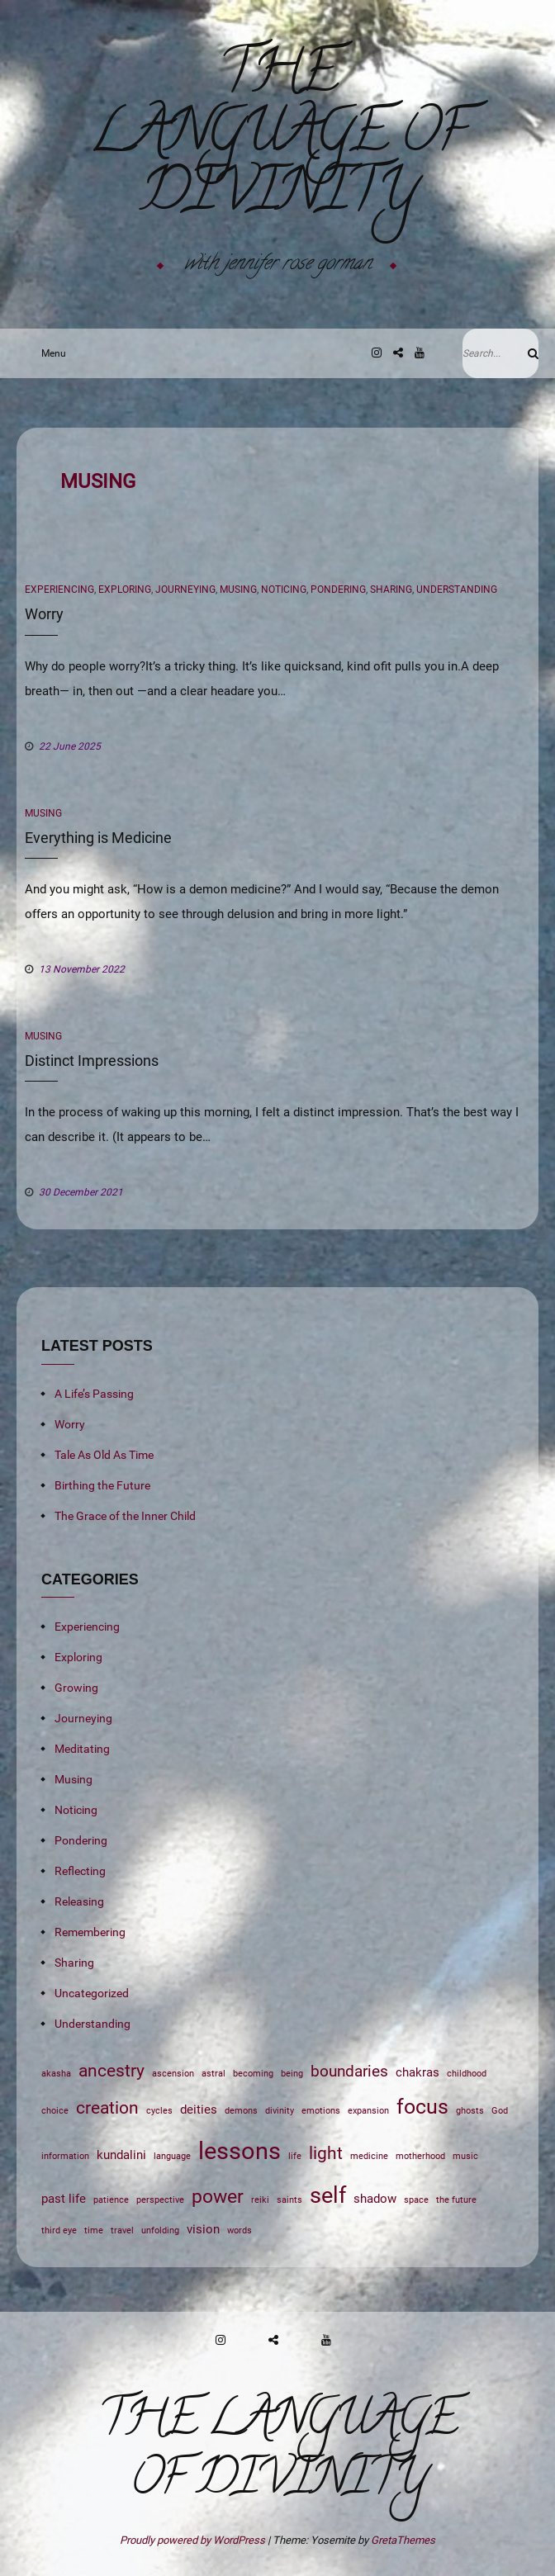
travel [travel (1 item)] (122, 2230)
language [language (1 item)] (172, 2156)
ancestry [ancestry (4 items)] (111, 2070)
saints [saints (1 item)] (289, 2200)
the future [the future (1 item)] (456, 2200)
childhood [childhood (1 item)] (466, 2073)
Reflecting (80, 1871)
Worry (44, 614)
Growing (76, 1687)
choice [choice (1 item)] (55, 2110)
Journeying (185, 589)
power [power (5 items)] (218, 2196)
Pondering (338, 589)
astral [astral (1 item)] (213, 2073)
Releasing (79, 1901)
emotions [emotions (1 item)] (320, 2110)
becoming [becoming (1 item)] (253, 2073)
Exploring (124, 589)
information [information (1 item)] (65, 2156)
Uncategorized (92, 1993)
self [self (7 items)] (328, 2195)
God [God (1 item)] (499, 2110)
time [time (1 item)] (93, 2230)
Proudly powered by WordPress (194, 2540)
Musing (238, 589)
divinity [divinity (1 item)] (279, 2110)
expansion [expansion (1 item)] (368, 2110)
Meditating (82, 1748)
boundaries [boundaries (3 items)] (349, 2071)
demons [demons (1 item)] (241, 2110)
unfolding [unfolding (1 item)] (160, 2230)
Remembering (90, 1932)
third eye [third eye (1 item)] (59, 2230)
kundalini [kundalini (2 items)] (121, 2154)
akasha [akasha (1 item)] (56, 2073)
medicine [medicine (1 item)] (369, 2156)
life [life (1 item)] (294, 2156)
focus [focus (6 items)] (422, 2107)
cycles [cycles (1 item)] (159, 2110)
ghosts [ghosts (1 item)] (470, 2110)
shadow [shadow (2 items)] (374, 2198)
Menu (49, 353)
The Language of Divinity (277, 138)
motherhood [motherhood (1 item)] (420, 2156)
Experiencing (59, 589)
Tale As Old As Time (104, 1454)
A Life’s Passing (94, 1393)
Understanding (456, 589)
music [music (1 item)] (465, 2156)
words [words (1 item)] (239, 2230)
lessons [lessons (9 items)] (239, 2151)
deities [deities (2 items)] (198, 2109)
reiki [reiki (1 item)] (260, 2200)
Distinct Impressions (92, 1060)
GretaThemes (403, 2540)
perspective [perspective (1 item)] (160, 2200)
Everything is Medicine (98, 837)
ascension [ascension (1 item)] (173, 2073)
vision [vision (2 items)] (203, 2229)
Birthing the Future (102, 1485)
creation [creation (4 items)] (107, 2107)
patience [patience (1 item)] (111, 2200)
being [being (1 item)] (292, 2073)
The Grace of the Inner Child (125, 1515)
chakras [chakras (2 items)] (417, 2072)
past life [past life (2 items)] (63, 2198)
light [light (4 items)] (326, 2153)
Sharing (391, 589)
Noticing (283, 589)
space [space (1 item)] (416, 2200)
